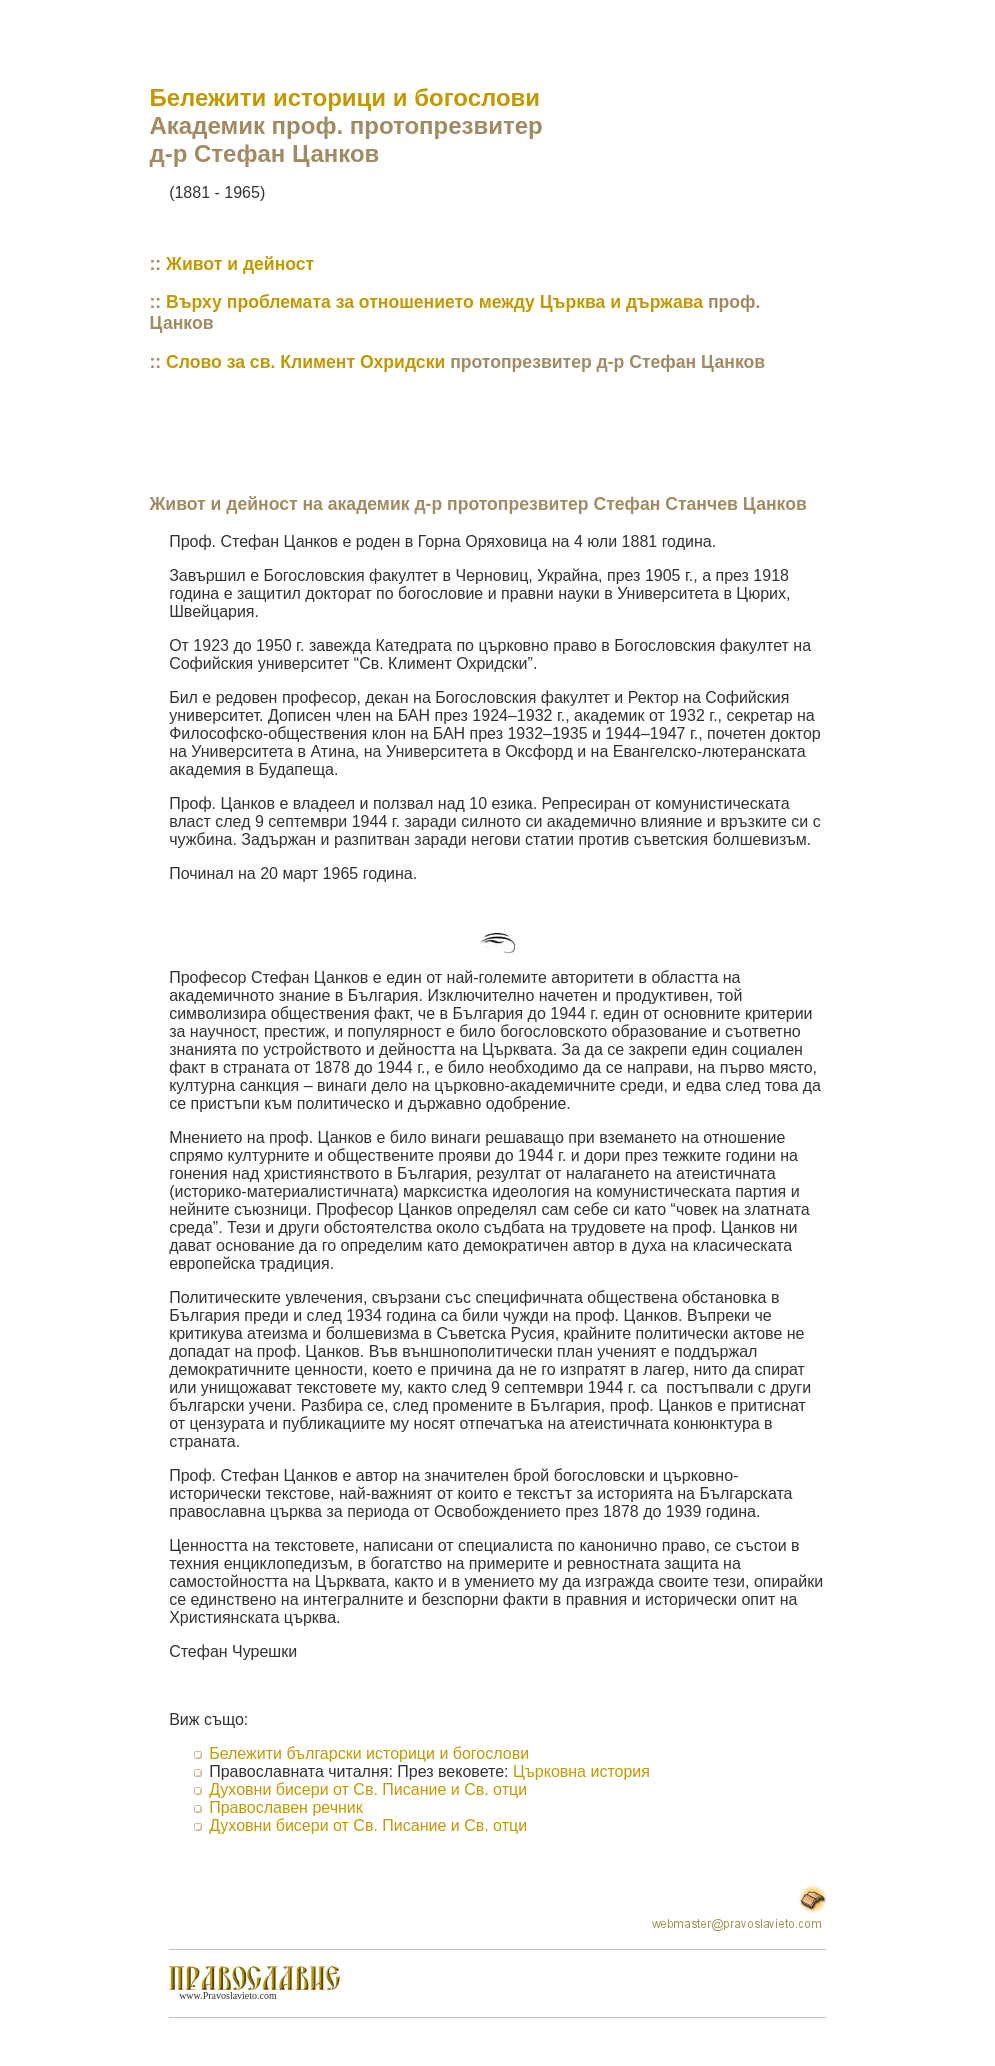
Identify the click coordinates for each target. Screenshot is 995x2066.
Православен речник (286, 1807)
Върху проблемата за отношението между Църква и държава (434, 302)
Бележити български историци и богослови (369, 1753)
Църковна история (581, 1771)
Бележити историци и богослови (344, 97)
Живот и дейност (240, 264)
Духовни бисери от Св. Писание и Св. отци (368, 1789)
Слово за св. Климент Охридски (305, 362)
